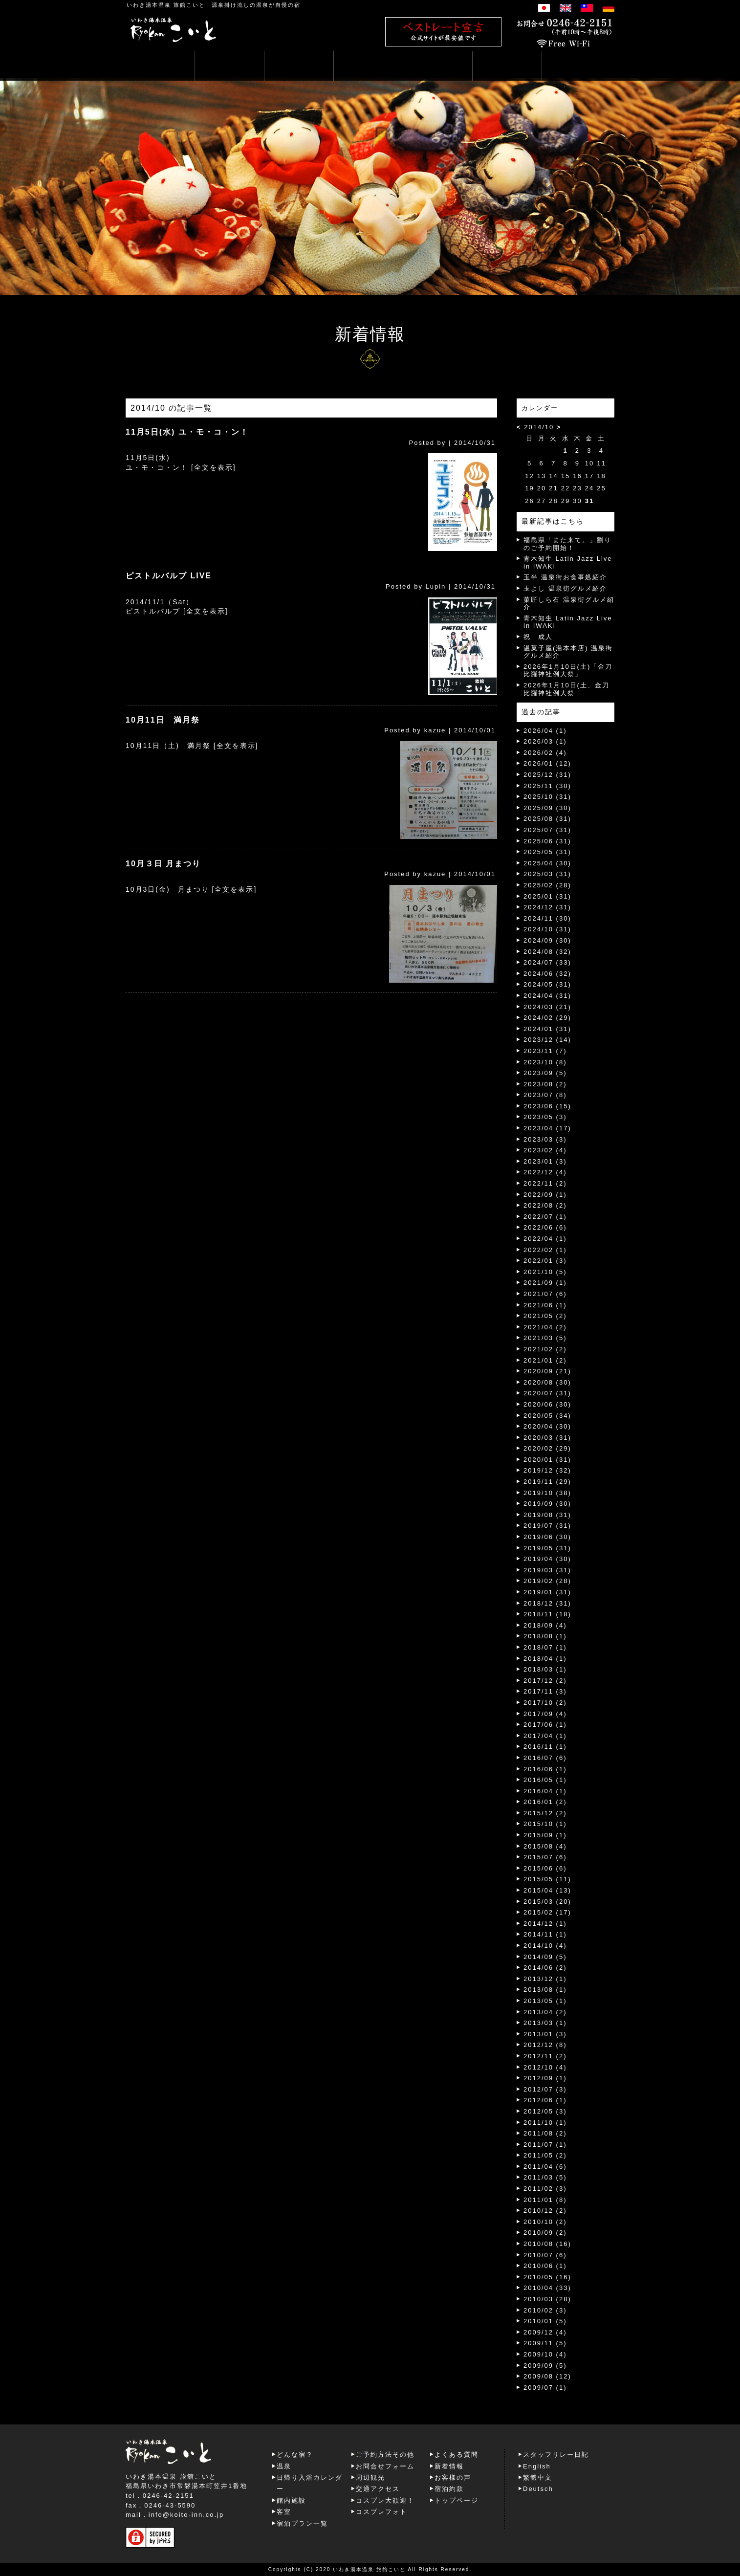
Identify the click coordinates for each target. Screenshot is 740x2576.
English (537, 2466)
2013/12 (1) (545, 1978)
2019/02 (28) (547, 1581)
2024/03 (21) (547, 1007)
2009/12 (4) (545, 2332)
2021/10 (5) (545, 1272)
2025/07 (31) (547, 830)
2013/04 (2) (545, 2012)
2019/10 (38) (547, 1493)
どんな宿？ (295, 2454)
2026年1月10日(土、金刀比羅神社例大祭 (566, 689)
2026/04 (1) (545, 730)
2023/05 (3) (545, 1117)
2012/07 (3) (545, 2089)
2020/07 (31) (547, 1393)
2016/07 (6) (545, 1757)
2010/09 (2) (545, 2232)
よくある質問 (457, 2454)
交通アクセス (378, 2488)
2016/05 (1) (545, 1779)
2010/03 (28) (547, 2299)
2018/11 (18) (547, 1614)
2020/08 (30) (547, 1382)
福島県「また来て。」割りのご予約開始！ (567, 543)
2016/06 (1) (545, 1769)
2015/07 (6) (545, 1857)
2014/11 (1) (545, 1934)
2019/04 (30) (547, 1559)
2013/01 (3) (545, 2034)
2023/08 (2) (545, 1084)
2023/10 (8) (545, 1062)
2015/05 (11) (547, 1879)
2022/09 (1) (545, 1194)
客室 (284, 2511)
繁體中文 (537, 2477)
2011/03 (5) (545, 2177)
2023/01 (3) (545, 1161)
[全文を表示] (213, 467)
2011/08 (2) (545, 2133)
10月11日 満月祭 (163, 720)
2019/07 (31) (547, 1525)
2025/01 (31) (547, 896)
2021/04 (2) (545, 1327)
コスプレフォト (381, 2511)
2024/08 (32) (547, 951)
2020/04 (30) (547, 1426)
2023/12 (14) (547, 1039)
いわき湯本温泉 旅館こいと (166, 5)
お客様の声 (453, 2477)
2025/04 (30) (547, 863)
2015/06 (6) (545, 1868)
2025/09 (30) (547, 808)
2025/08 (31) (547, 818)
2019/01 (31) (547, 1592)
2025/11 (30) (547, 786)
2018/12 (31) (547, 1603)
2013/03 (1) (545, 2022)
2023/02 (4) (545, 1150)
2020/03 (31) (547, 1437)
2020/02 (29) (547, 1448)
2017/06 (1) (545, 1724)
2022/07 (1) (545, 1216)
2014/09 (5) (545, 1956)
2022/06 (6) (545, 1227)
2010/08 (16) (547, 2243)
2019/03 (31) (547, 1570)
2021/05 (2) (545, 1316)
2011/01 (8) (545, 2199)
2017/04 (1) (545, 1735)
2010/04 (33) (547, 2287)
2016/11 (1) (545, 1746)
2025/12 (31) (547, 774)
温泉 (284, 2466)
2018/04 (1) (545, 1658)
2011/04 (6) (545, 2166)
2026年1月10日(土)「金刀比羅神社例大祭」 (567, 670)
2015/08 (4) (545, 1846)
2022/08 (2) (545, 1205)
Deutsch (538, 2488)
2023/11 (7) (545, 1051)
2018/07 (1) (545, 1647)
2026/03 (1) (545, 741)
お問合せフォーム (385, 2466)
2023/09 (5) (545, 1073)
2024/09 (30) (547, 940)
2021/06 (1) (545, 1305)
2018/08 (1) (545, 1636)
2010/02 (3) (545, 2310)
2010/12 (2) (545, 2210)
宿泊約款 (449, 2488)
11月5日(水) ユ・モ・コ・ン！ (187, 432)
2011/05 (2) (545, 2155)
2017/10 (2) (545, 1702)
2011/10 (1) (545, 2122)
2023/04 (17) (547, 1128)
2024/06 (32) (547, 973)
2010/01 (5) (545, 2321)
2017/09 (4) (545, 1713)
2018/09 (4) (545, 1625)
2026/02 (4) (545, 752)
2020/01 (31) (547, 1459)
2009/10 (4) (545, 2354)
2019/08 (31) (547, 1515)
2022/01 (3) (545, 1260)
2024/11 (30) (547, 918)
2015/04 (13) (547, 1890)
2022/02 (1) (545, 1250)
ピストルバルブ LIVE (169, 576)
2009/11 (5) (545, 2343)
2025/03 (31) (547, 874)
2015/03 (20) (547, 1901)
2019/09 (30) (547, 1503)
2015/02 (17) (547, 1912)
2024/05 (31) (547, 984)
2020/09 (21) (547, 1371)
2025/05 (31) (547, 852)
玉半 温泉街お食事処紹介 (565, 577)
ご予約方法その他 (385, 2454)
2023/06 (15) (547, 1106)
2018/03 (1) (545, 1669)
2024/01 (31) (547, 1029)
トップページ (457, 2500)
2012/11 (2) (545, 2056)
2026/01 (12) (547, 763)
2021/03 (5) (545, 1338)
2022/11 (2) (545, 1183)
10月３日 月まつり (163, 863)
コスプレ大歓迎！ (385, 2500)
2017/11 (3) (545, 1691)
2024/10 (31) (547, 929)
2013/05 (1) (545, 2000)
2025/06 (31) (547, 841)
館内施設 (291, 2500)
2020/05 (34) (547, 1415)
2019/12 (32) (547, 1470)
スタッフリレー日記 (556, 2454)
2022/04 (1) (545, 1238)
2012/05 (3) (545, 2111)
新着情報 (449, 2466)
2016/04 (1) (545, 1791)
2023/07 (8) (545, 1095)
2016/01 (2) (545, 1801)
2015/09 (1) (545, 1835)
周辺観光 (370, 2477)
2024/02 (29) (547, 1017)
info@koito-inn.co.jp (186, 2514)
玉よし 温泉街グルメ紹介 (565, 588)
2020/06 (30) (547, 1404)
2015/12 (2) (545, 1813)
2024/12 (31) (547, 907)
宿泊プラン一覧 (302, 2523)
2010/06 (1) (545, 2265)
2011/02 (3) (545, 2188)
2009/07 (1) (545, 2387)
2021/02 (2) (545, 1349)
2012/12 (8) (545, 2044)
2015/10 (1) (545, 1823)
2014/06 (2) (545, 1967)
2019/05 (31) (547, 1548)
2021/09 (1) (545, 1282)
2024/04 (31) (547, 995)
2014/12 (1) (545, 1923)
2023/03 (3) (545, 1139)
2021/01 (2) (545, 1360)
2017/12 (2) (545, 1680)
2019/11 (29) (547, 1481)
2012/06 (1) (545, 2100)
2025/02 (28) (547, 885)
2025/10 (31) (547, 796)
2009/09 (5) (545, 2365)
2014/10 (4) (545, 1945)
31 (589, 501)
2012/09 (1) (545, 2078)
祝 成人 (538, 636)
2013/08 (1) (545, 1989)
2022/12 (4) (545, 1172)
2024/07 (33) (547, 962)
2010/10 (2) (545, 2221)
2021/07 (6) (545, 1294)
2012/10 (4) (545, 2067)
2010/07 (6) (545, 2255)
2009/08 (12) (547, 2376)
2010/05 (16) (547, 2277)
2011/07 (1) (545, 2144)
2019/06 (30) (547, 1537)
